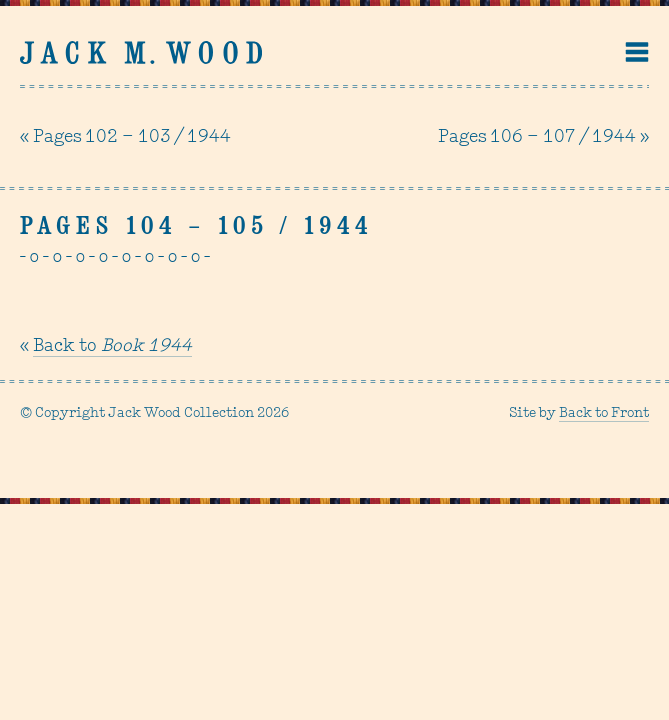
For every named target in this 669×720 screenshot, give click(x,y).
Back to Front (604, 413)
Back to (112, 346)
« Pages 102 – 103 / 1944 (125, 137)
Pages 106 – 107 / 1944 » (543, 137)
